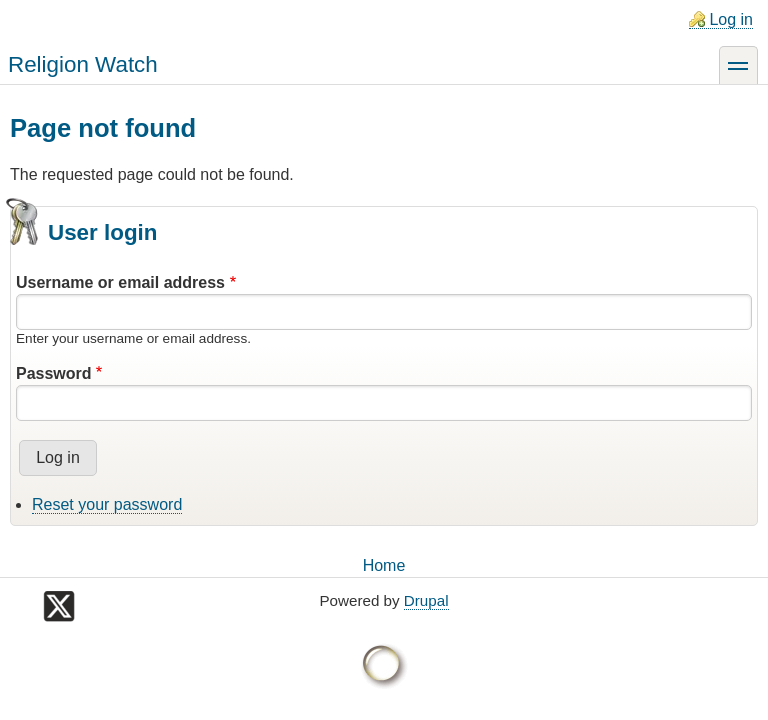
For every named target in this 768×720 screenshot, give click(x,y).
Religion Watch (83, 64)
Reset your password (107, 504)
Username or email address (120, 282)
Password (54, 373)
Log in (731, 19)
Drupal (426, 600)
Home (384, 565)
